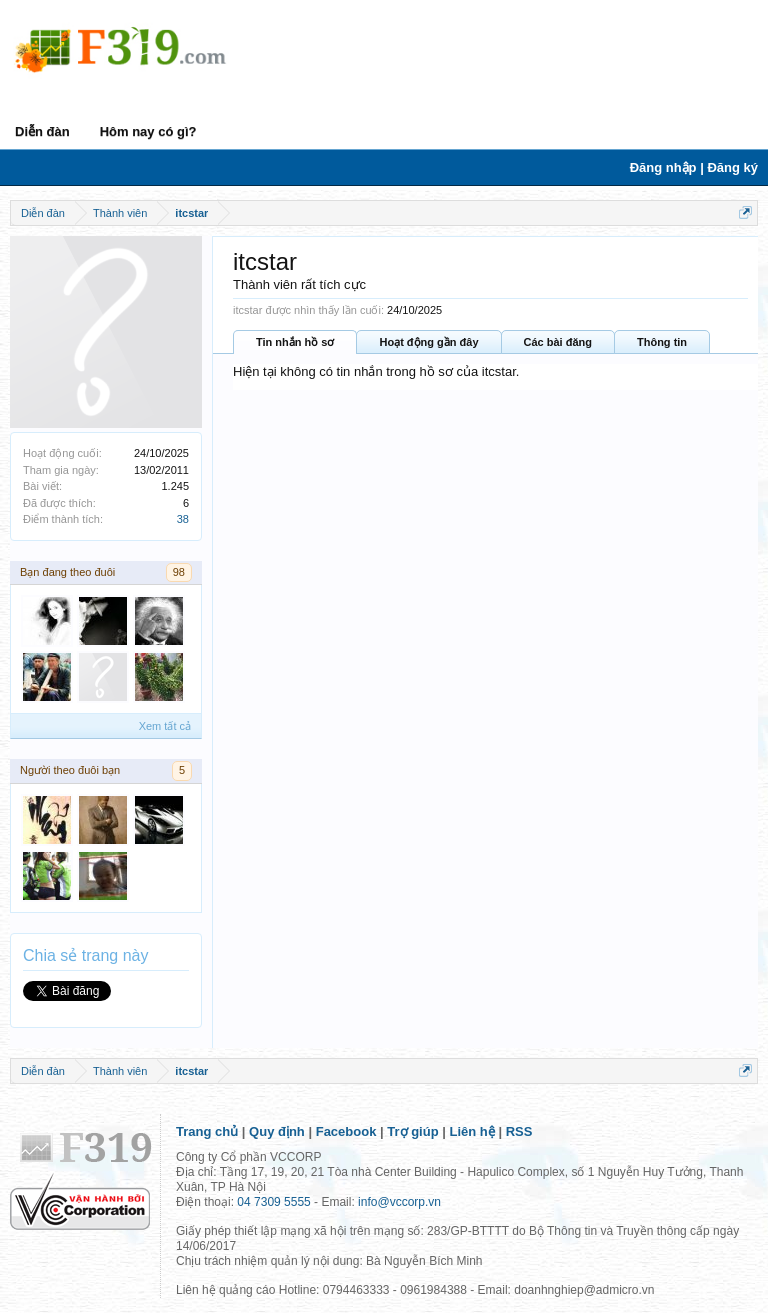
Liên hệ (472, 1131)
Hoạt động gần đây (428, 342)
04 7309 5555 (273, 1202)
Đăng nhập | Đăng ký (694, 167)
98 (179, 572)
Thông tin (662, 342)
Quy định (277, 1131)
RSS (519, 1131)
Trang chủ (207, 1131)
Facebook (346, 1131)
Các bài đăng (558, 342)
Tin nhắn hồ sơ (295, 342)
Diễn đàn (42, 131)
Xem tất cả (165, 726)
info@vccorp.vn (399, 1202)
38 (183, 519)
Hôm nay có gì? (148, 131)
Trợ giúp (412, 1131)
